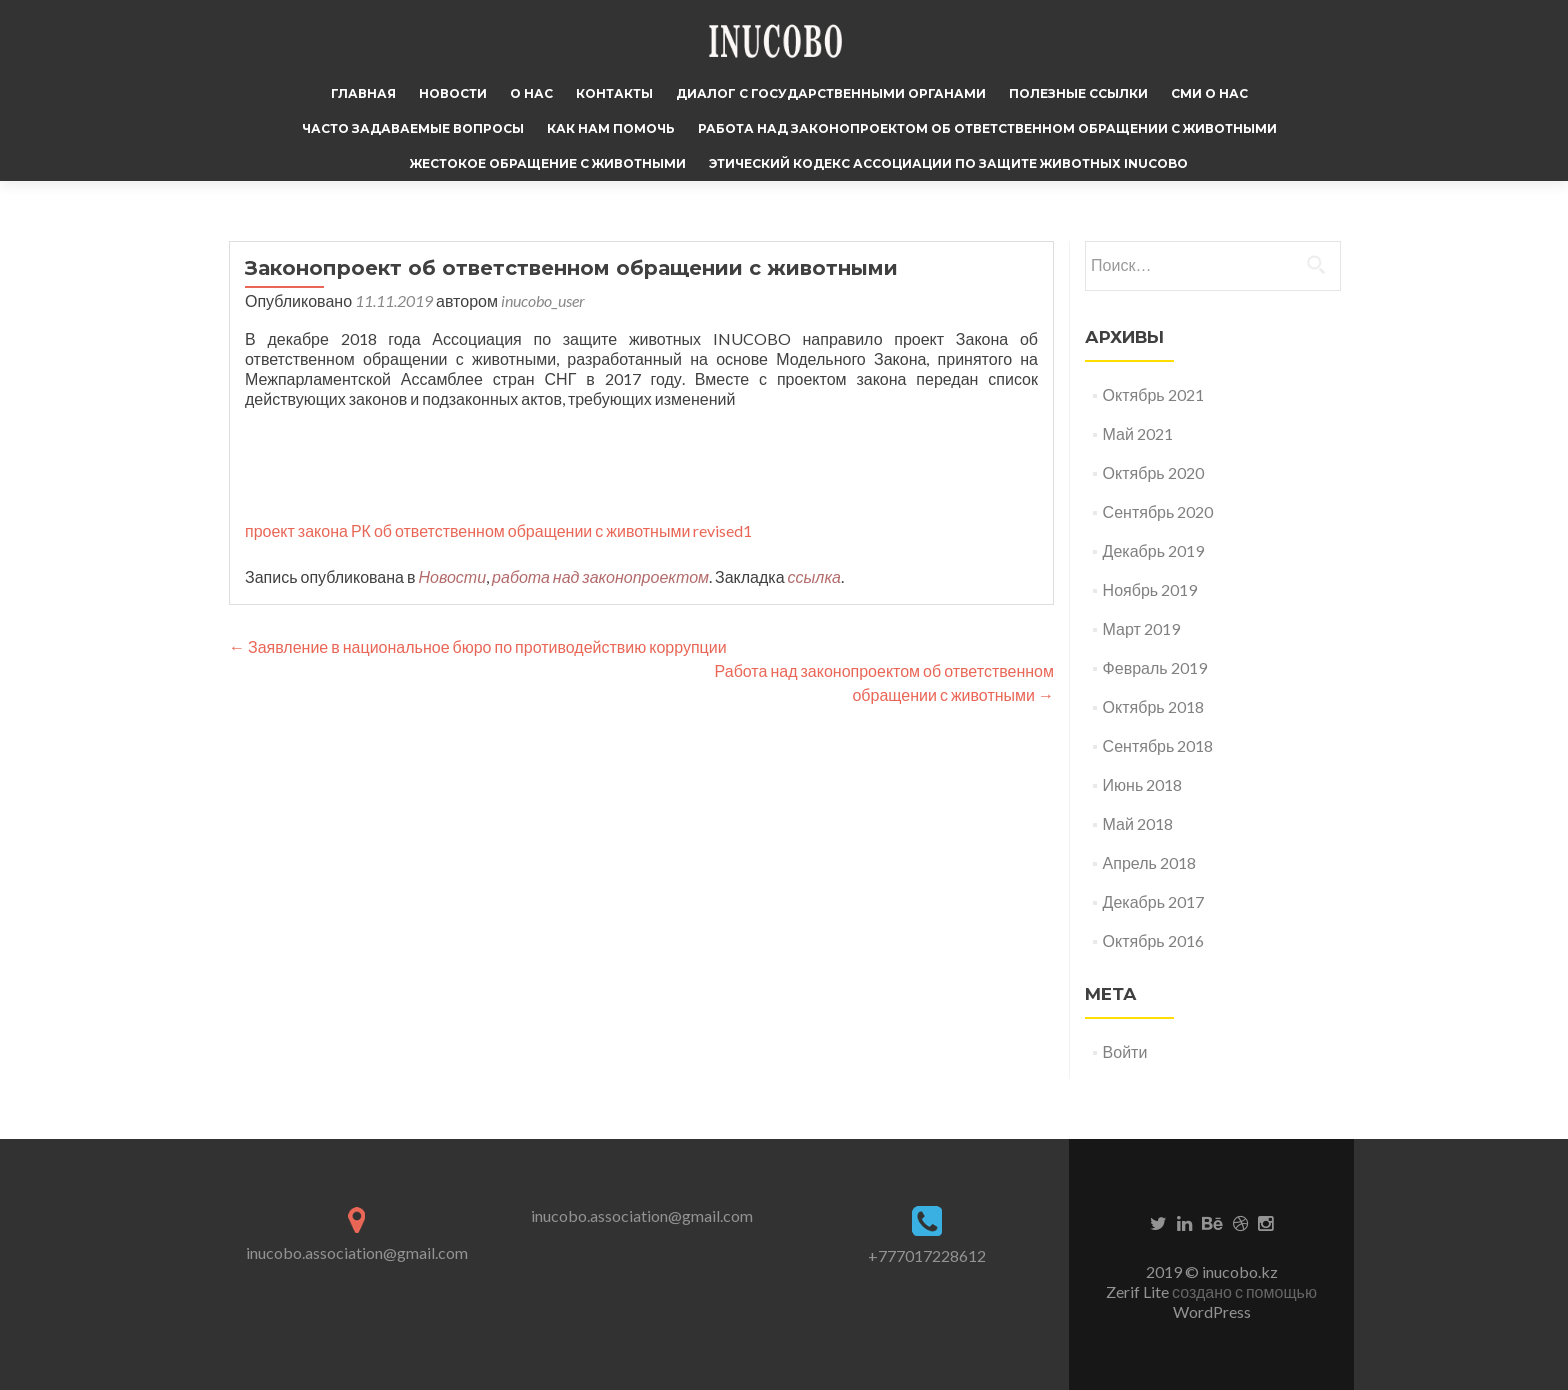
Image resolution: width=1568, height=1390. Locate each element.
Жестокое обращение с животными (548, 163)
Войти (1125, 1051)
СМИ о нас (1209, 93)
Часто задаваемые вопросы (413, 128)
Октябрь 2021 (1153, 394)
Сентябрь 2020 (1158, 511)
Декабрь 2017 (1153, 901)
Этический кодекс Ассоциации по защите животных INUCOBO (948, 163)
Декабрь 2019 (1153, 550)
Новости (453, 93)
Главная (363, 93)
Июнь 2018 (1143, 784)
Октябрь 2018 (1153, 706)
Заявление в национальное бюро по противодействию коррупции (478, 646)
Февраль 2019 (1155, 667)
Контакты (614, 93)
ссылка (814, 576)
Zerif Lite (1139, 1291)
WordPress (1212, 1311)
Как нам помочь (611, 128)
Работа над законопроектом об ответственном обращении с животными (987, 128)
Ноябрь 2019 (1150, 589)
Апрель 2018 (1149, 862)
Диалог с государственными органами (831, 93)
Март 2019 (1141, 628)
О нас (531, 93)
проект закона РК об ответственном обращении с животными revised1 (498, 530)
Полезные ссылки (1078, 93)
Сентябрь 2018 (1158, 745)
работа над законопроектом (600, 576)
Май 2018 (1138, 823)
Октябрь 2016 (1153, 940)
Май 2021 (1138, 433)
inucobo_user (543, 300)
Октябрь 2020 (1153, 472)
